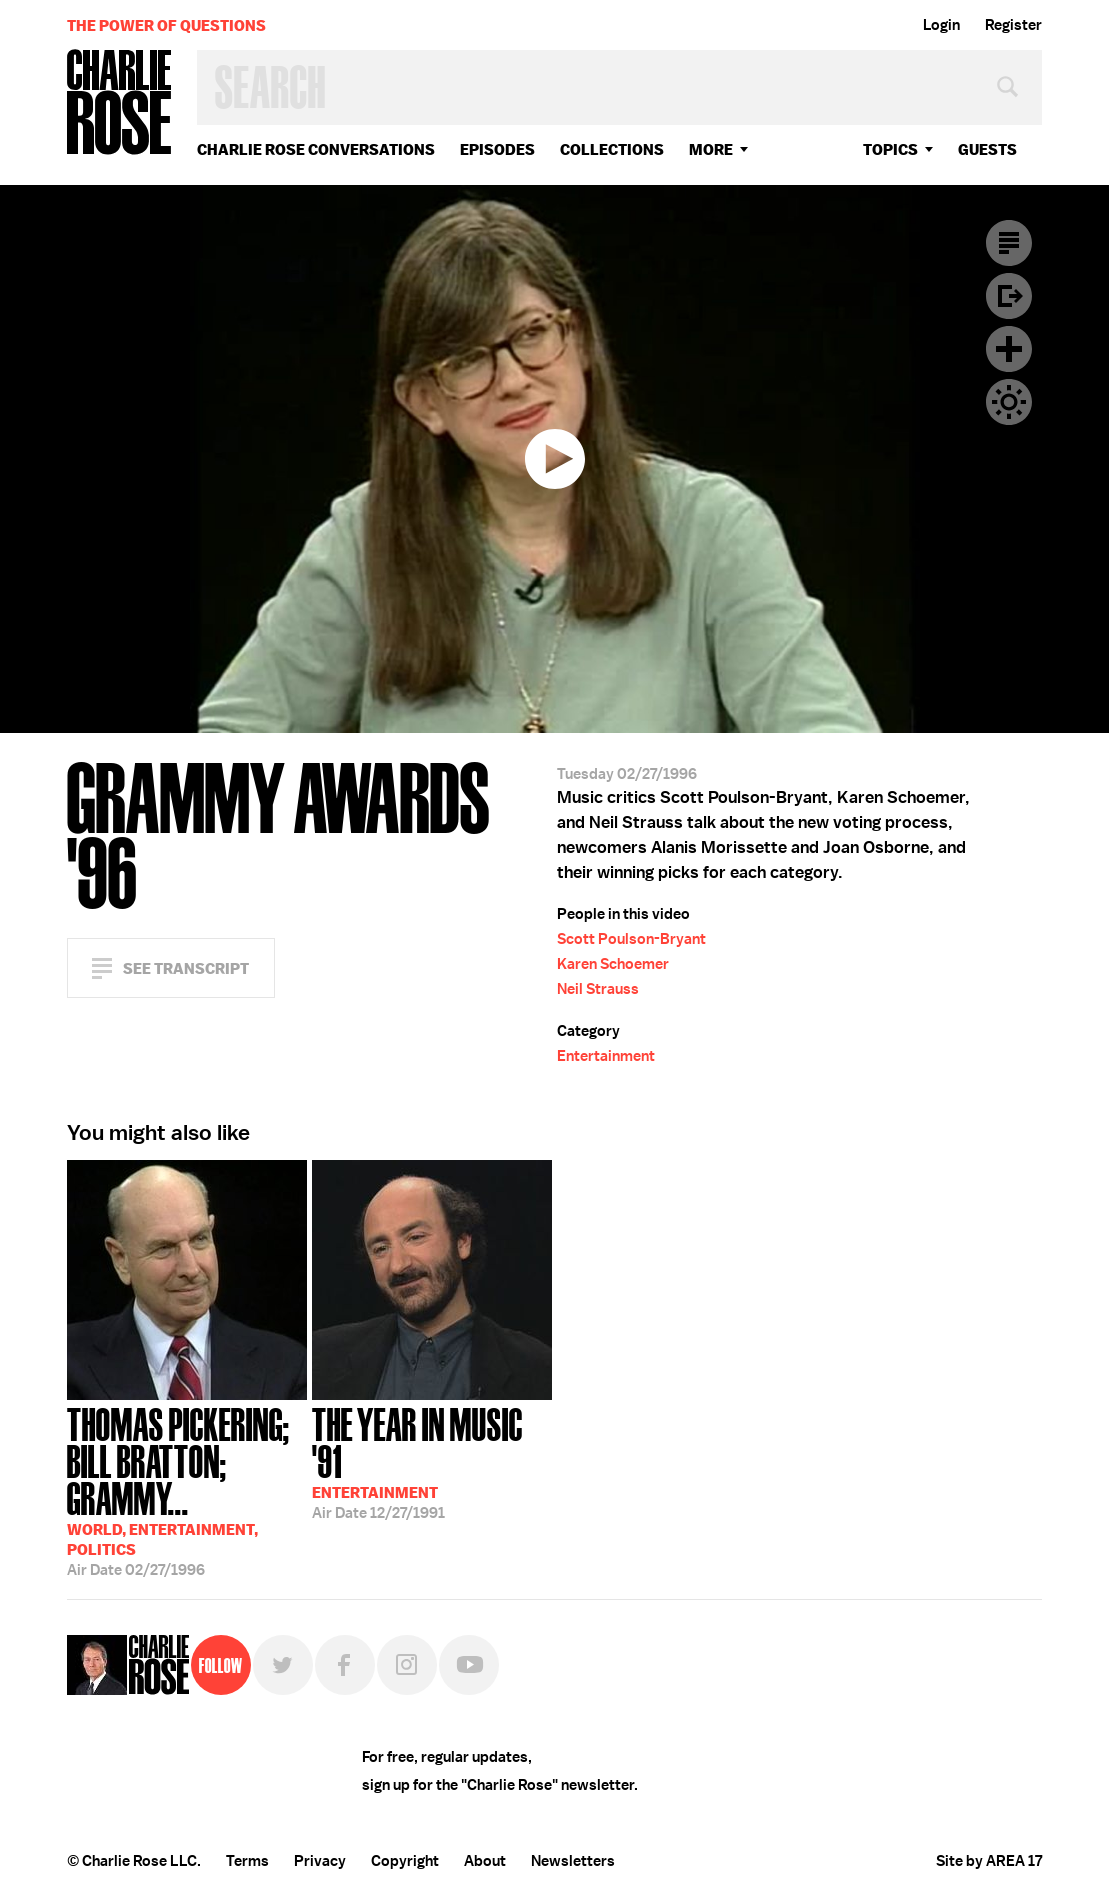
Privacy (320, 1861)
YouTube (469, 1665)
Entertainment (606, 1056)
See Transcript (186, 968)
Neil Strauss (598, 989)
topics (890, 149)
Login (941, 25)
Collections (612, 149)
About (485, 1861)
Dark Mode (1009, 402)
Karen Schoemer (613, 964)
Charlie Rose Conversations (316, 149)
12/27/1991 (432, 1461)
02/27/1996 (187, 1490)
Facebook (345, 1665)
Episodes (497, 149)
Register (1013, 25)
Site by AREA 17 (989, 1861)
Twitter (283, 1665)
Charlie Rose (120, 103)
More (711, 149)
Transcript (1009, 243)
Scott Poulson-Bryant (631, 939)
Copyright (405, 1861)
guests (987, 149)
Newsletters (573, 1861)
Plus (1009, 349)
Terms (247, 1861)
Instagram (407, 1665)
